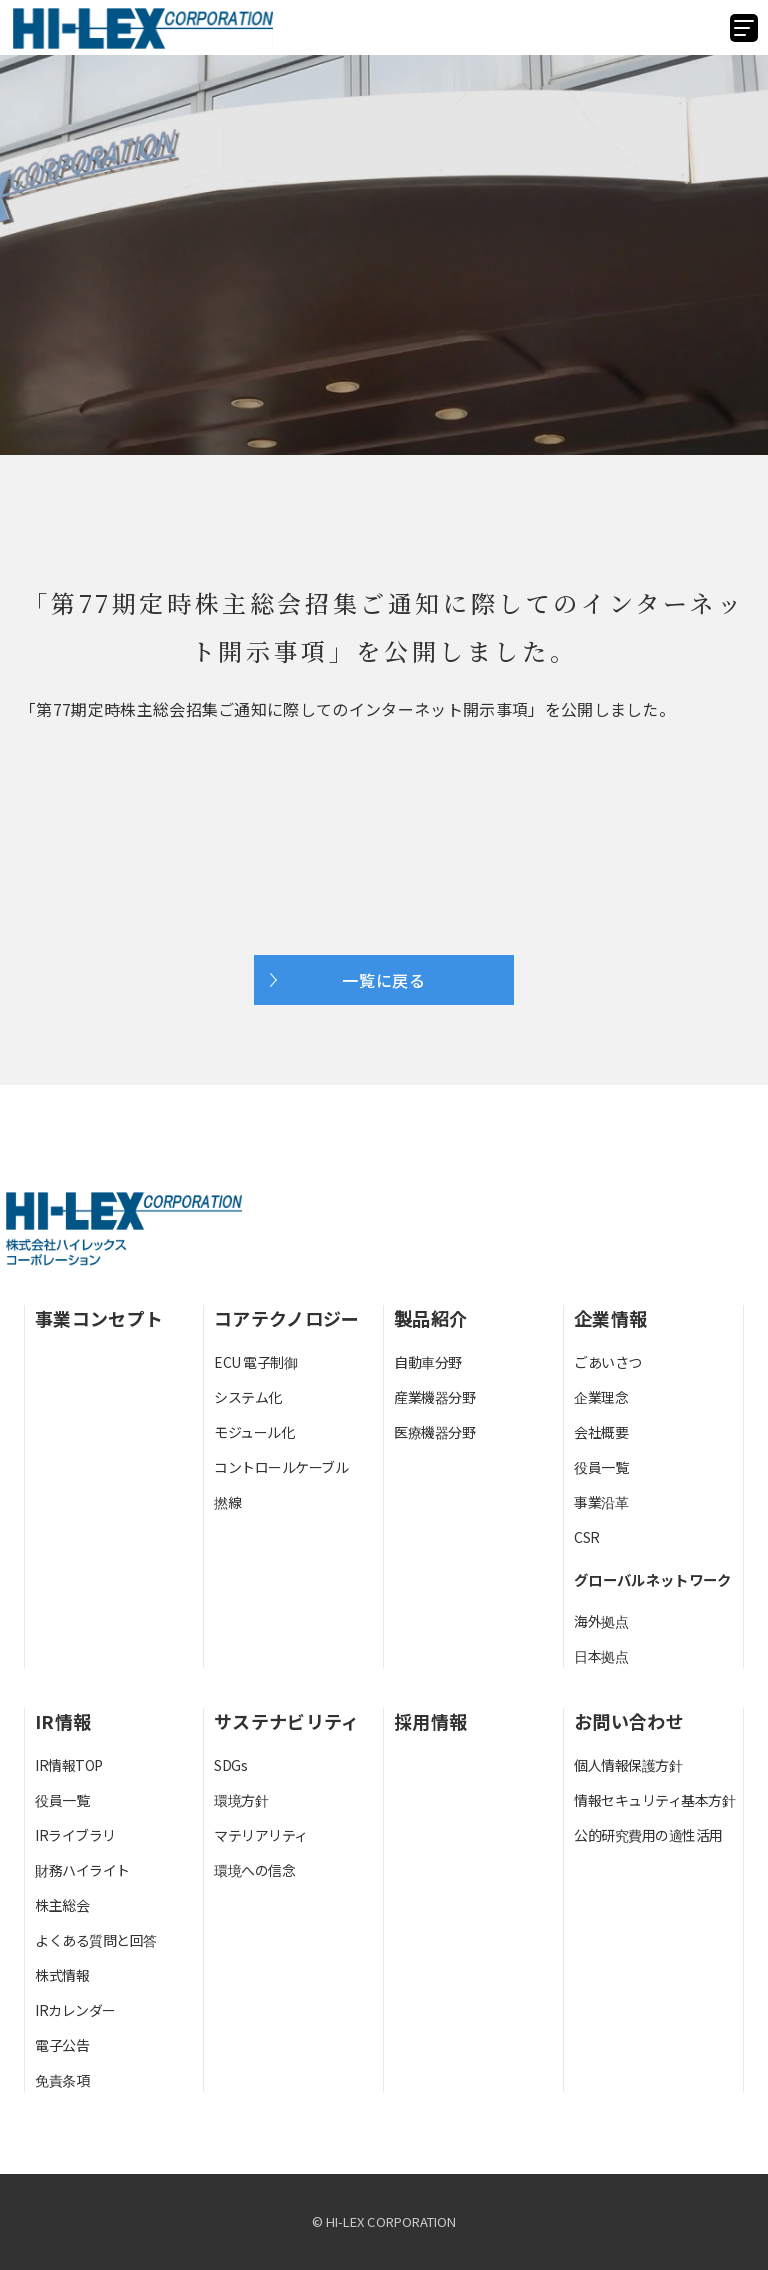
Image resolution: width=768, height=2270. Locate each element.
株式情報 (62, 1975)
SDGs (230, 1765)
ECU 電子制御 (255, 1362)
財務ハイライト (82, 1870)
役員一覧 (601, 1467)
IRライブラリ (75, 1835)
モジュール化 (254, 1432)
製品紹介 (430, 1318)
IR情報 (63, 1721)
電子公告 (62, 2045)
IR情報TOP (69, 1765)
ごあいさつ (608, 1362)
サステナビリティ (287, 1721)
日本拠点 (601, 1656)
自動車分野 (428, 1362)
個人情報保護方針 (628, 1765)
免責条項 (62, 2080)
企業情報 (610, 1318)
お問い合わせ (629, 1721)
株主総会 (62, 1905)
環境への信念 (254, 1870)
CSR (587, 1537)
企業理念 (601, 1397)
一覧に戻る (384, 980)
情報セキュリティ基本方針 (654, 1800)
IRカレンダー (75, 2010)
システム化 (248, 1397)
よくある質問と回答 (96, 1940)
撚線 (227, 1502)
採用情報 (430, 1721)
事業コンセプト (99, 1318)
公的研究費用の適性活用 (648, 1835)
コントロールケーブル (281, 1467)
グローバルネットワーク (653, 1579)
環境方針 (241, 1800)
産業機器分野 (434, 1397)
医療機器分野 (434, 1432)
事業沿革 (601, 1502)
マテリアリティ (261, 1835)
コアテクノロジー (287, 1318)
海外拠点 (601, 1621)
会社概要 (601, 1432)
